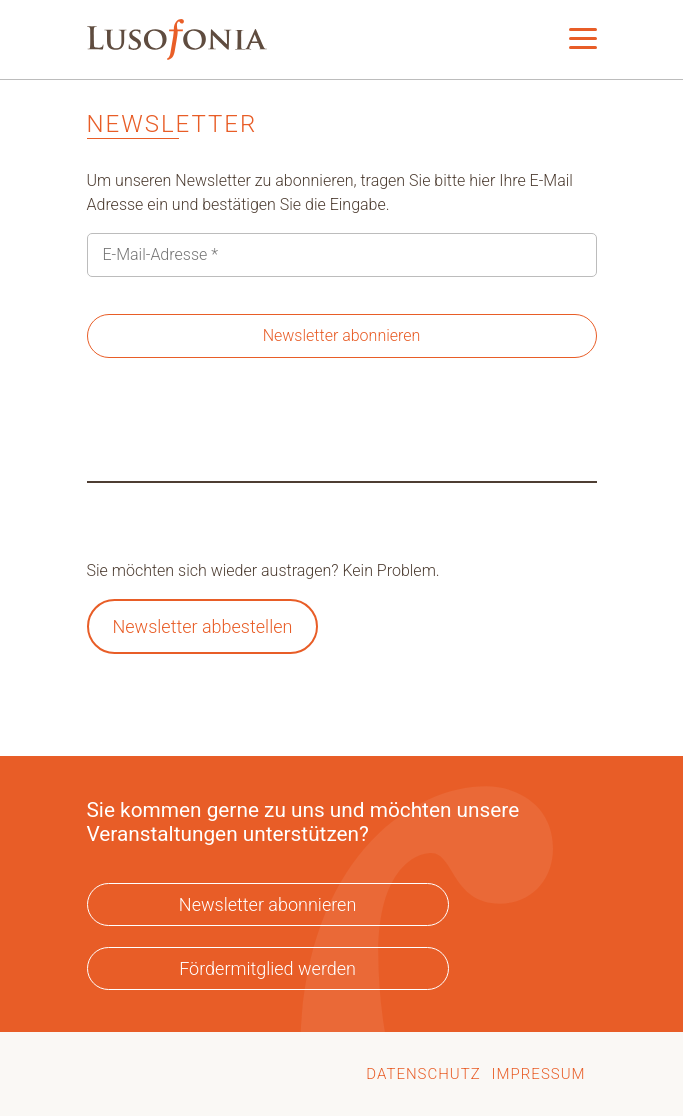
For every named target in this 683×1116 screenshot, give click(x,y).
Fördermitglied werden (267, 968)
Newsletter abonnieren (267, 904)
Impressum (539, 1074)
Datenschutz (423, 1074)
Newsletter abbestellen (202, 626)
